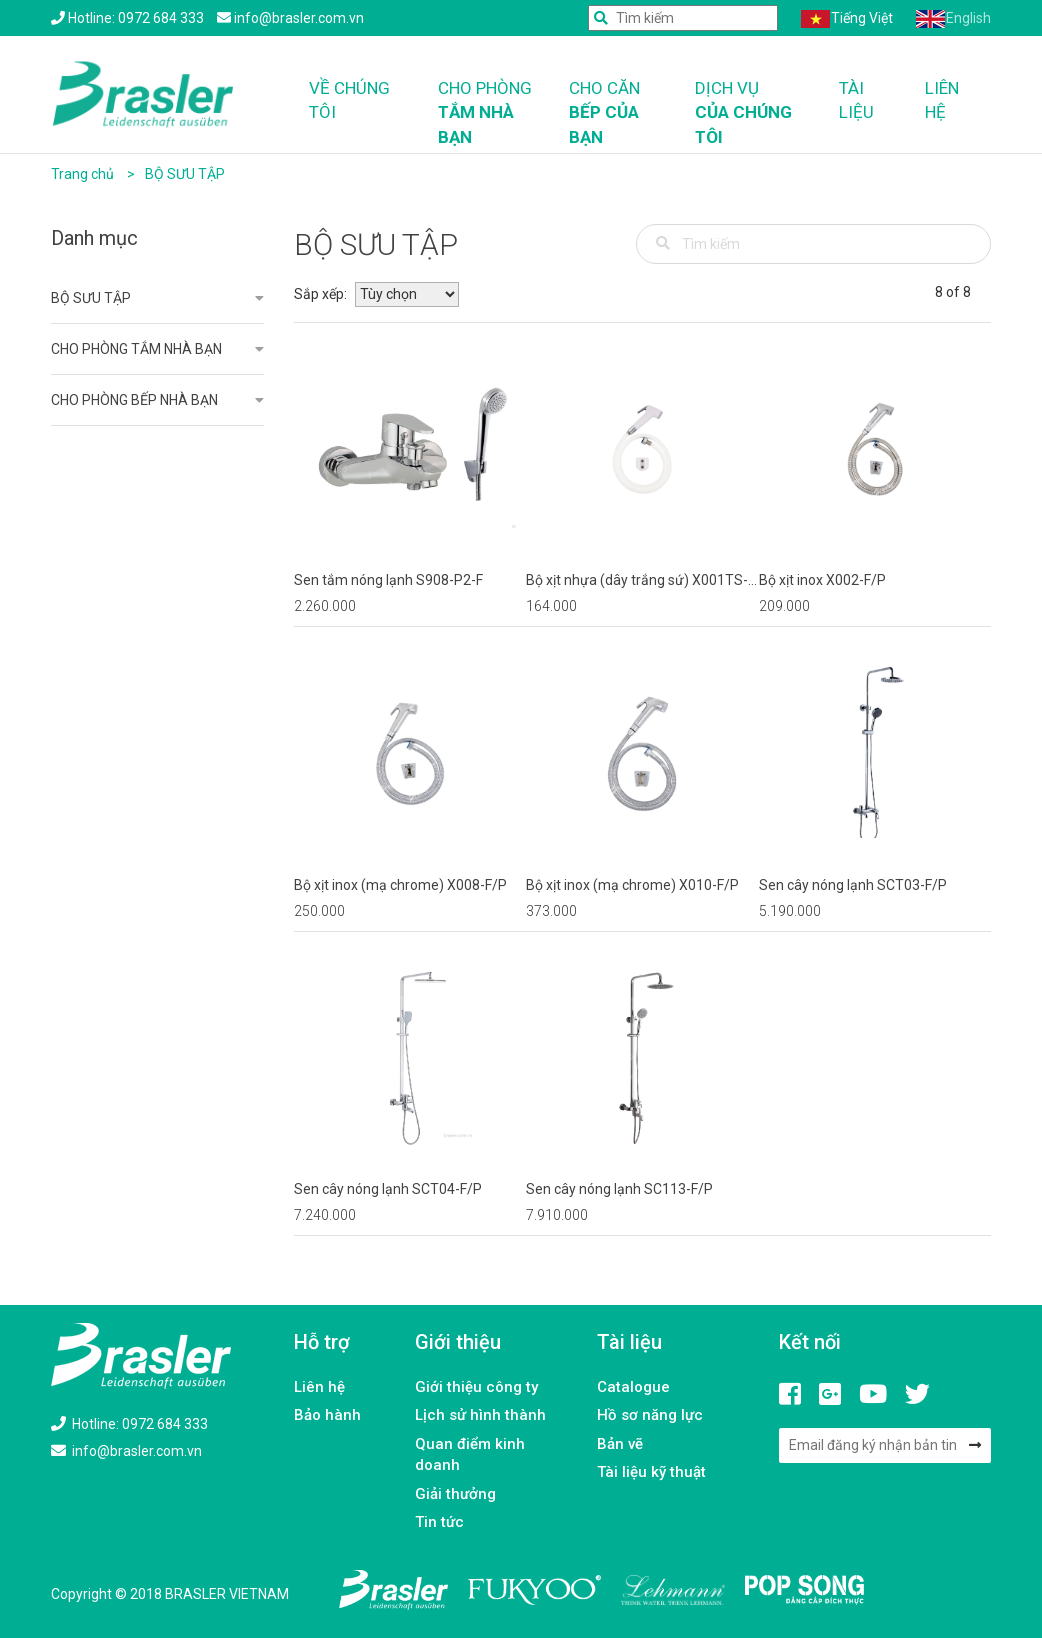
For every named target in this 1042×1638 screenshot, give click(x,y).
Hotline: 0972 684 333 (129, 1424)
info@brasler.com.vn (126, 1451)
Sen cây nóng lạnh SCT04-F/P (388, 1189)
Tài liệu (856, 100)
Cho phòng (488, 113)
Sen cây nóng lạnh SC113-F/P (619, 1189)
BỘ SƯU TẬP (185, 174)
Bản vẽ (620, 1444)
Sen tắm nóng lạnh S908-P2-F (388, 580)
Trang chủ (82, 174)
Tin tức (439, 1522)
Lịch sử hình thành (480, 1415)
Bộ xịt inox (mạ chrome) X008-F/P (400, 885)
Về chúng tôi (349, 100)
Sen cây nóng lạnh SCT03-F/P (853, 885)
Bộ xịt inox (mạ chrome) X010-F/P (632, 885)
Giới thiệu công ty (476, 1387)
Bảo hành (327, 1415)
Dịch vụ (752, 113)
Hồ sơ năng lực (650, 1415)
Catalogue (633, 1387)
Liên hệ (942, 100)
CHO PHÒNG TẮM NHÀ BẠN (136, 349)
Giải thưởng (455, 1494)
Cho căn (617, 113)
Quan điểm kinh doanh (470, 1454)
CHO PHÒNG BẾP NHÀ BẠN (134, 400)
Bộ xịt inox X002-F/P (822, 580)
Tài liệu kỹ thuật (651, 1472)
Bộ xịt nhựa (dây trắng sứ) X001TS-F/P (637, 581)
